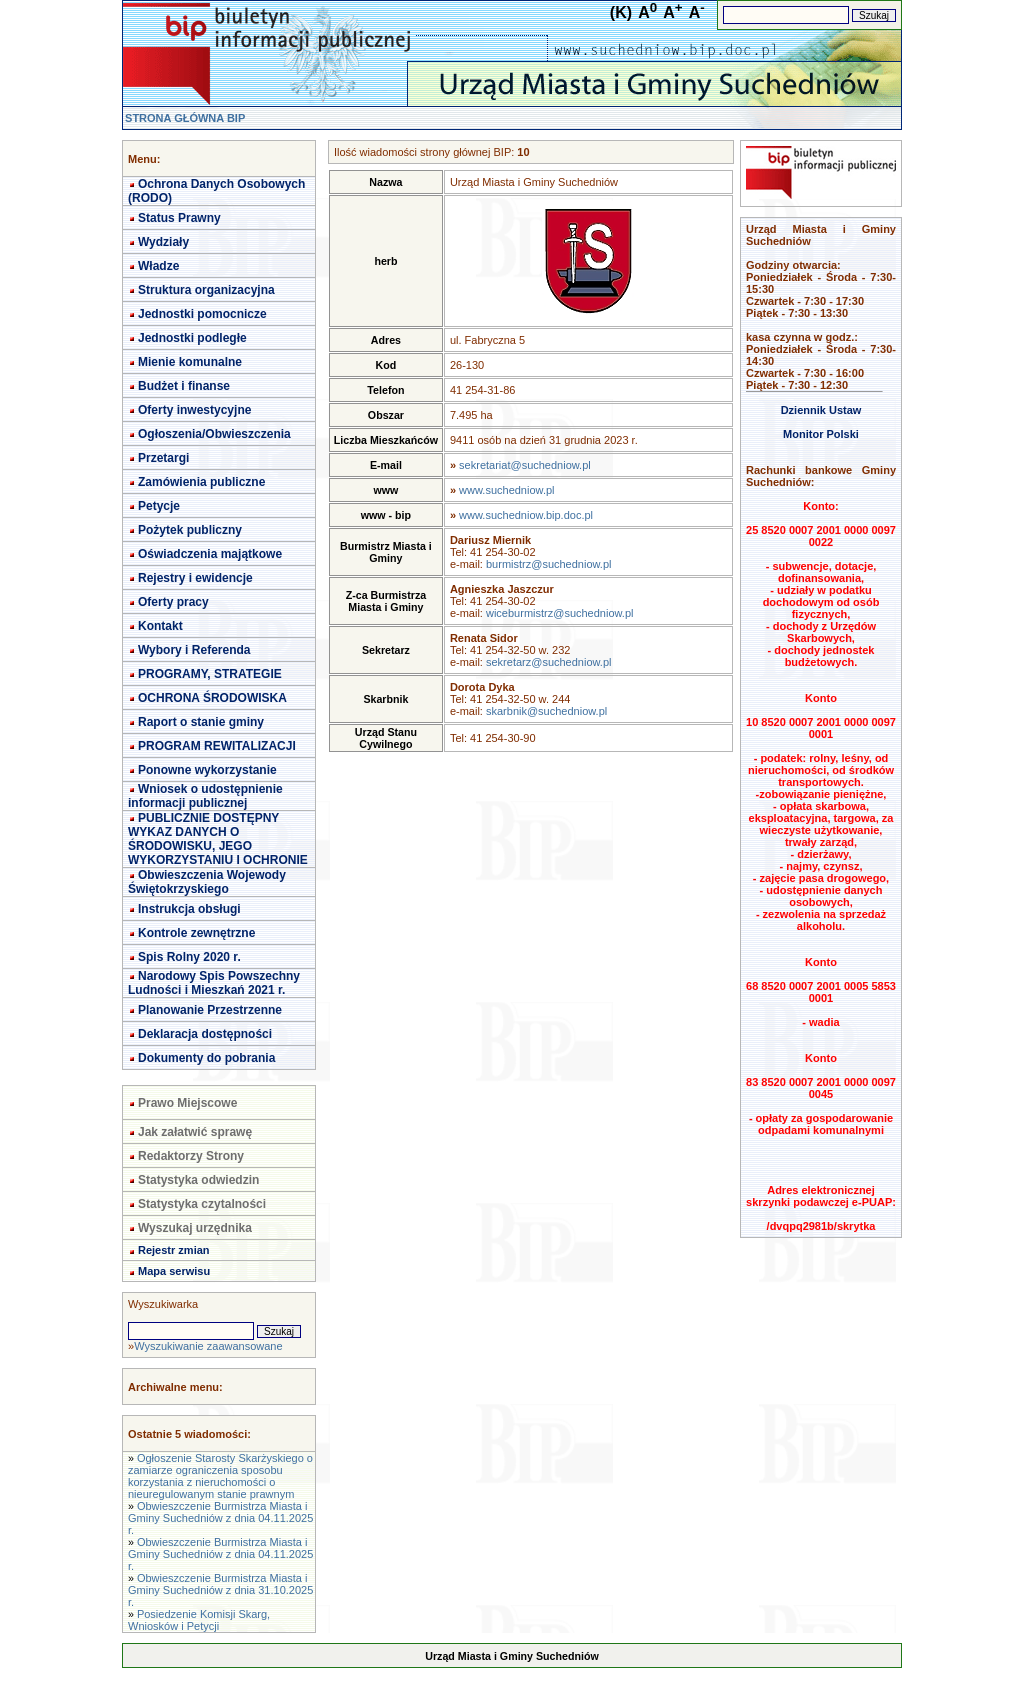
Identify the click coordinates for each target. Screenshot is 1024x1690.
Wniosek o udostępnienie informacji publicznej (205, 796)
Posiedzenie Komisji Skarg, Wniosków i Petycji (199, 1620)
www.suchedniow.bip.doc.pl (526, 515)
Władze (158, 266)
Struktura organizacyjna (206, 290)
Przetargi (163, 458)
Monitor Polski (821, 434)
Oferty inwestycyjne (194, 410)
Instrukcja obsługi (189, 909)
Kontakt (160, 626)
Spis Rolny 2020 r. (189, 957)
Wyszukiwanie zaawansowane (208, 1346)
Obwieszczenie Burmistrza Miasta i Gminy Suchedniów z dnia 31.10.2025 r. (220, 1590)
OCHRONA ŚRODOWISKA (212, 698)
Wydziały (163, 242)
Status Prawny (179, 218)
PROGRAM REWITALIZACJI (217, 746)
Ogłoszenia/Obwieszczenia (214, 434)
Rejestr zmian (174, 1250)
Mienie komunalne (190, 362)
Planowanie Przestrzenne (210, 1010)
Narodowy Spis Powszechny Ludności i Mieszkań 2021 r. (214, 983)
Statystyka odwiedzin (198, 1180)
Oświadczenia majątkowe (210, 554)
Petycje (159, 506)
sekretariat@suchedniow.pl (525, 465)
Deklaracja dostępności (205, 1034)
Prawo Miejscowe (187, 1103)
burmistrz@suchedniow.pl (549, 564)
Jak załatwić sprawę (195, 1132)
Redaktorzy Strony (191, 1156)
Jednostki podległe (192, 338)
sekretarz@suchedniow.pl (549, 662)
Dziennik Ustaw (821, 410)
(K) (621, 12)
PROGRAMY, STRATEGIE (210, 674)
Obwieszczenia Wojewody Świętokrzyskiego (207, 882)
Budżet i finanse (184, 386)
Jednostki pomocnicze (202, 314)
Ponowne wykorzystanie (207, 770)
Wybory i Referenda (194, 650)
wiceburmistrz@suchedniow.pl (560, 613)
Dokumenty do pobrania (206, 1058)
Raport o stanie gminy (201, 722)
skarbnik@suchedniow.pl (546, 711)
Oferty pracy (173, 602)
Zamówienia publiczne (201, 482)
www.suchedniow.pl (506, 490)
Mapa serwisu (174, 1271)
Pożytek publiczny (190, 530)
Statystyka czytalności (202, 1204)
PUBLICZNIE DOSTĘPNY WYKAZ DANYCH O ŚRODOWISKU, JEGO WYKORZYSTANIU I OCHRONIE (218, 839)
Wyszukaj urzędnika (195, 1228)
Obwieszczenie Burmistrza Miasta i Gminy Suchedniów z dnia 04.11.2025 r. (220, 1518)
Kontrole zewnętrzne (196, 933)
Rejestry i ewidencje (195, 578)
